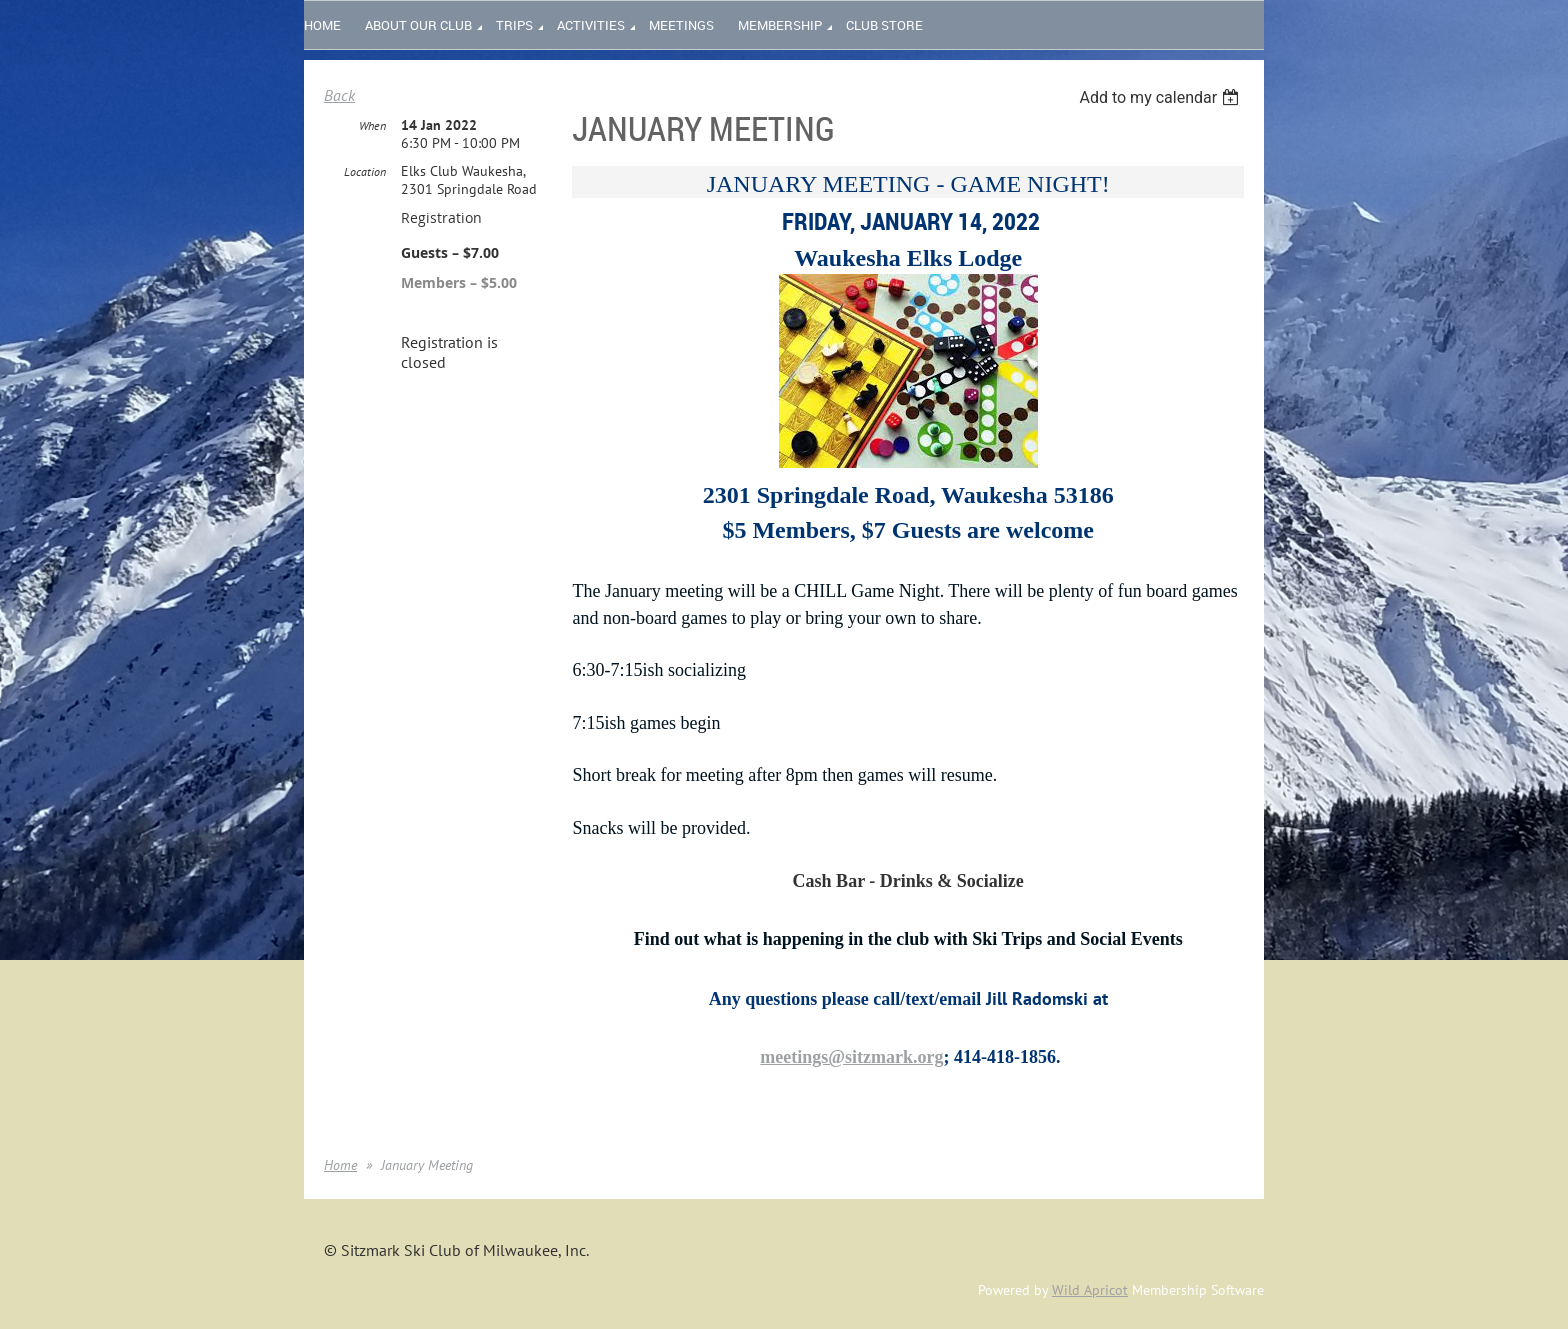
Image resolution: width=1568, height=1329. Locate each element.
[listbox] (1161, 97)
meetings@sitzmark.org (851, 1057)
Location (365, 171)
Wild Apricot (1090, 1290)
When (372, 125)
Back (339, 95)
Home (340, 1165)
